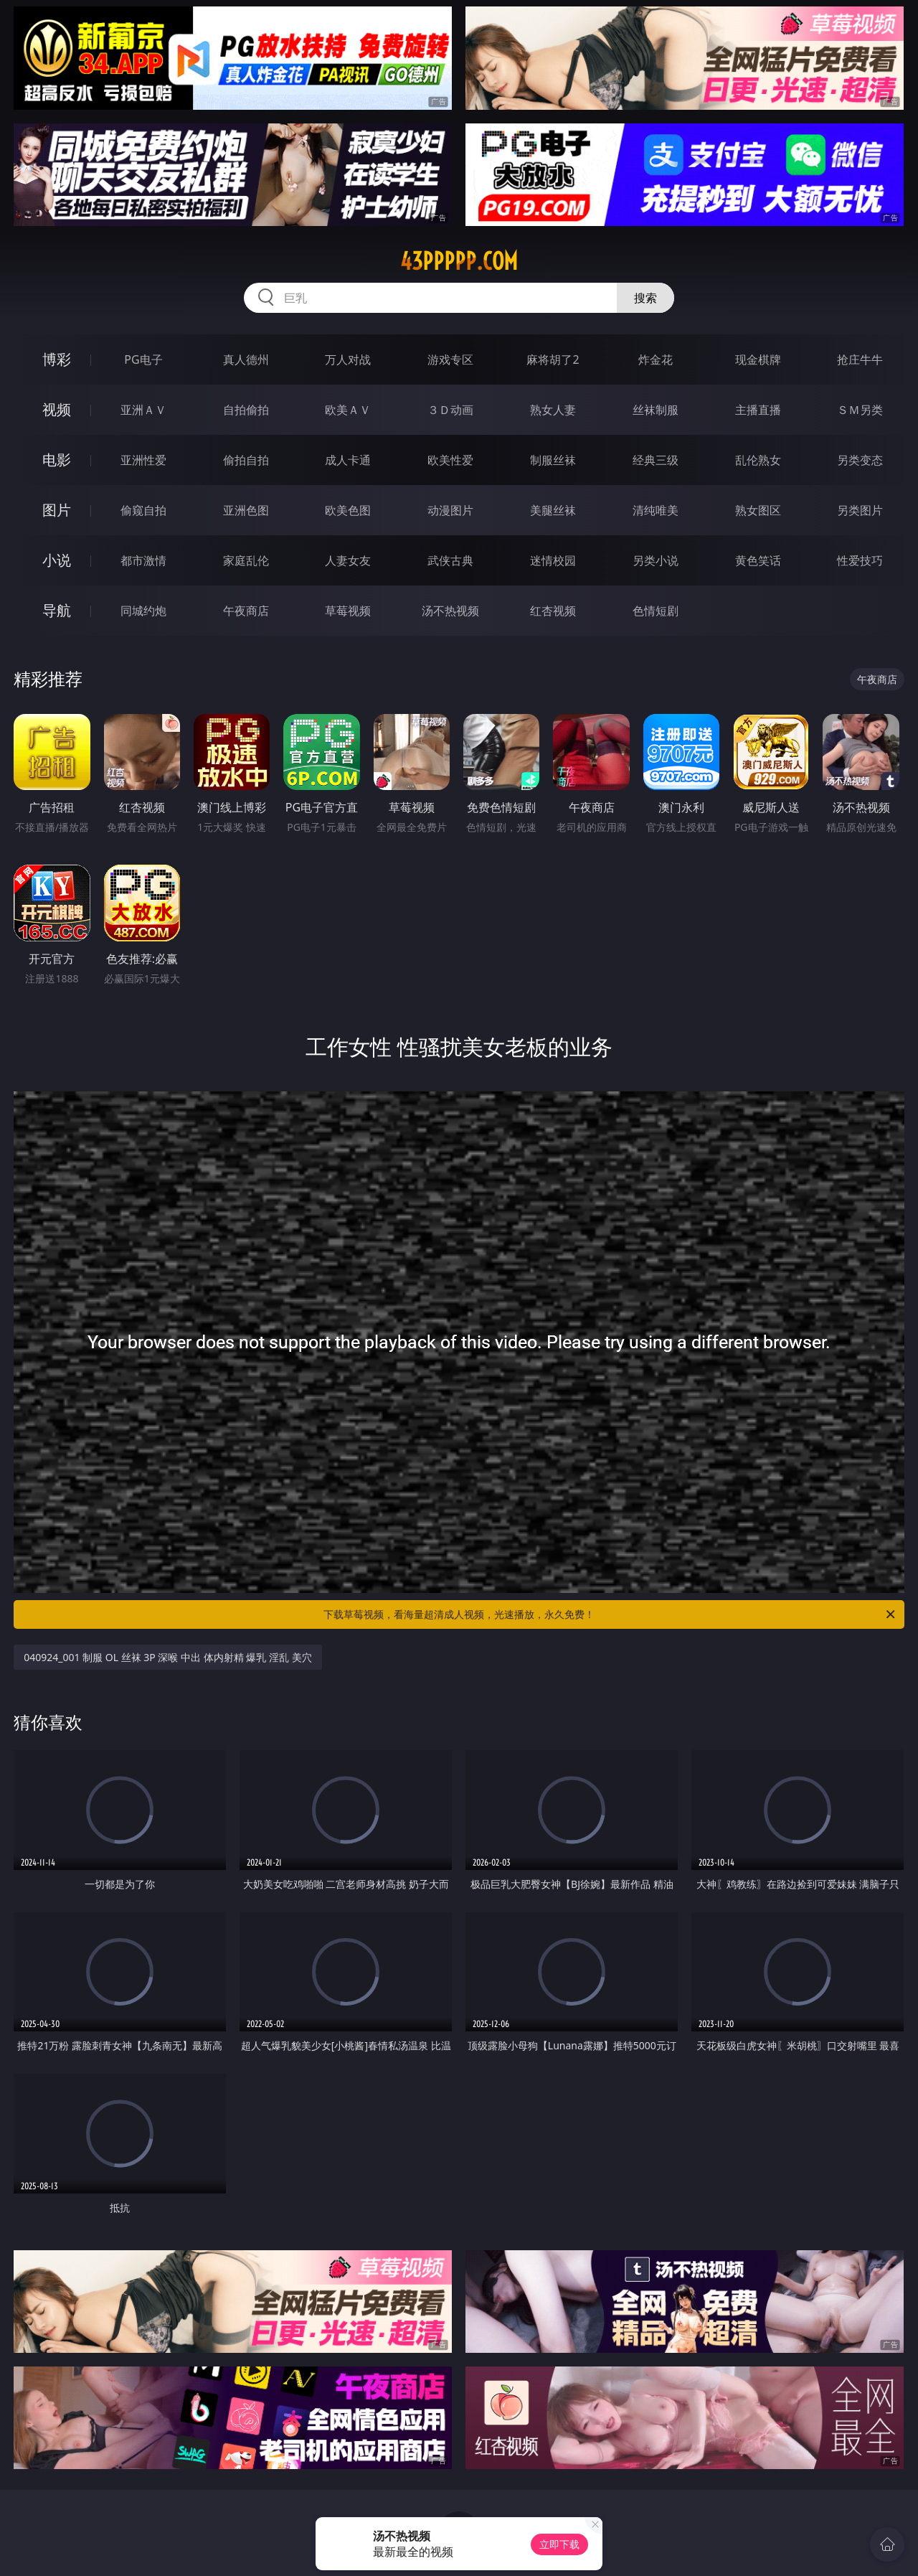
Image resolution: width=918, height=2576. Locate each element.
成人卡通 (348, 460)
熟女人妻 (553, 410)
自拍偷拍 (246, 410)
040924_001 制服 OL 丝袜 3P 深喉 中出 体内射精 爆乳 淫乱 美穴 (167, 1657)
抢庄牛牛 (860, 359)
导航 (56, 610)
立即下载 (559, 2544)
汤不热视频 (450, 611)
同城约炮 (143, 611)
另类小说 (655, 560)
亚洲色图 (246, 510)
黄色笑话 (758, 560)
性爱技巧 (860, 560)
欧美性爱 (450, 460)
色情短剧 (655, 611)
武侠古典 (450, 560)
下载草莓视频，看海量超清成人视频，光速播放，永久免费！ (610, 1614)
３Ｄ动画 (450, 410)
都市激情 (143, 560)
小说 (56, 560)
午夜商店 (246, 611)
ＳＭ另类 (860, 410)
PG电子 (143, 359)
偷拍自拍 (246, 460)
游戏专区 (450, 359)
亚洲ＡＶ (143, 410)
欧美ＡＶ (348, 410)
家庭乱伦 (246, 560)
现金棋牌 (758, 359)
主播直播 (758, 410)
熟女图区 (758, 510)
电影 (56, 459)
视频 (56, 409)
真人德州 (246, 359)
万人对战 (348, 359)
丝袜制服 (655, 410)
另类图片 (860, 510)
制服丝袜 (553, 460)
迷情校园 (553, 560)
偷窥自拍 (143, 510)
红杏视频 (553, 611)
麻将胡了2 (552, 359)
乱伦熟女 (758, 460)
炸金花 (655, 359)
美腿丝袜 (553, 510)
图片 (56, 510)
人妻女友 (348, 560)
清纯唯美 (655, 510)
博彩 (56, 359)
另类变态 (860, 460)
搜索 (645, 298)
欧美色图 (348, 510)
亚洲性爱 (143, 460)
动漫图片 (450, 510)
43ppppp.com (459, 261)
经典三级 (655, 460)
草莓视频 (348, 611)
